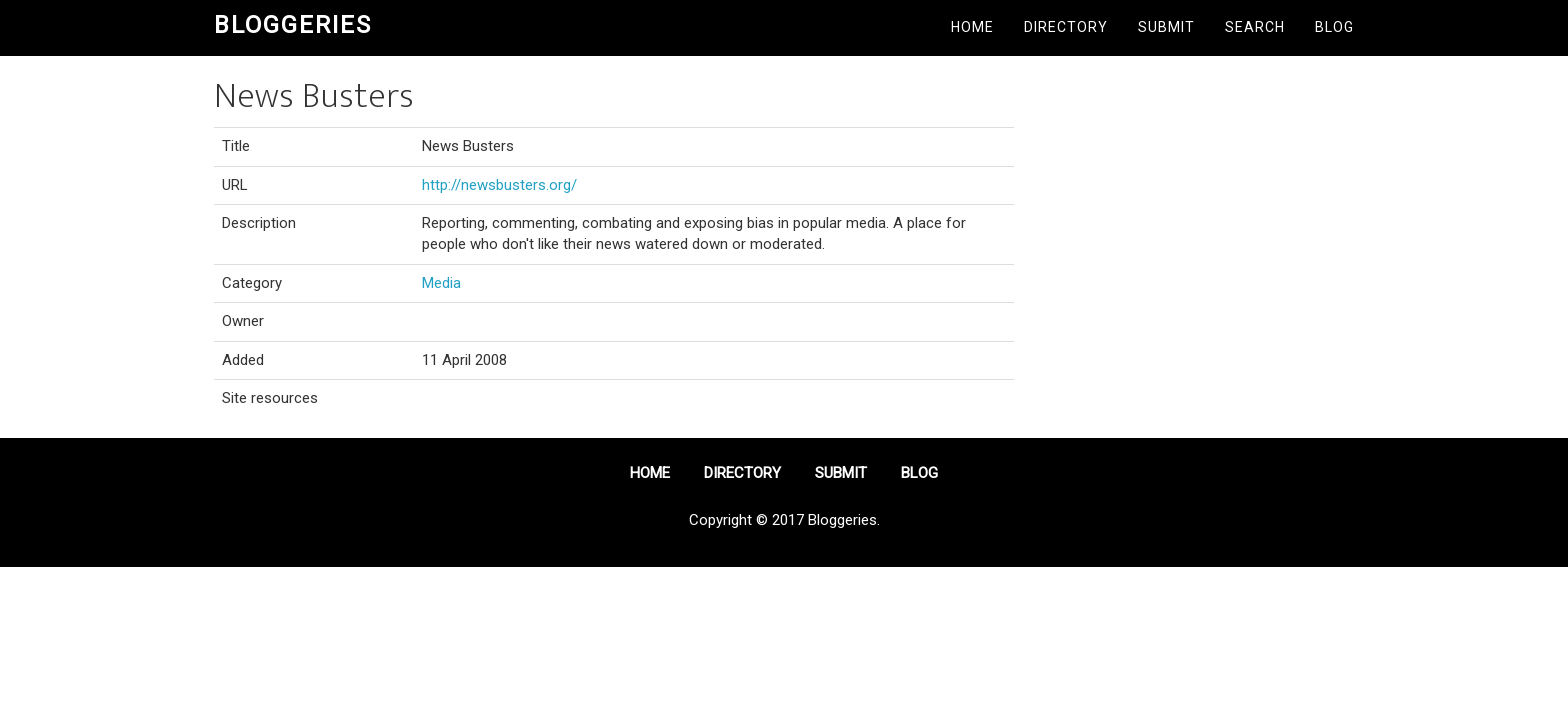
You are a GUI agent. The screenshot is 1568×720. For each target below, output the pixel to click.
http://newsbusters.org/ (499, 185)
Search (1255, 27)
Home (972, 27)
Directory (1066, 27)
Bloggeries (293, 25)
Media (441, 283)
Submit (1166, 27)
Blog (1334, 27)
